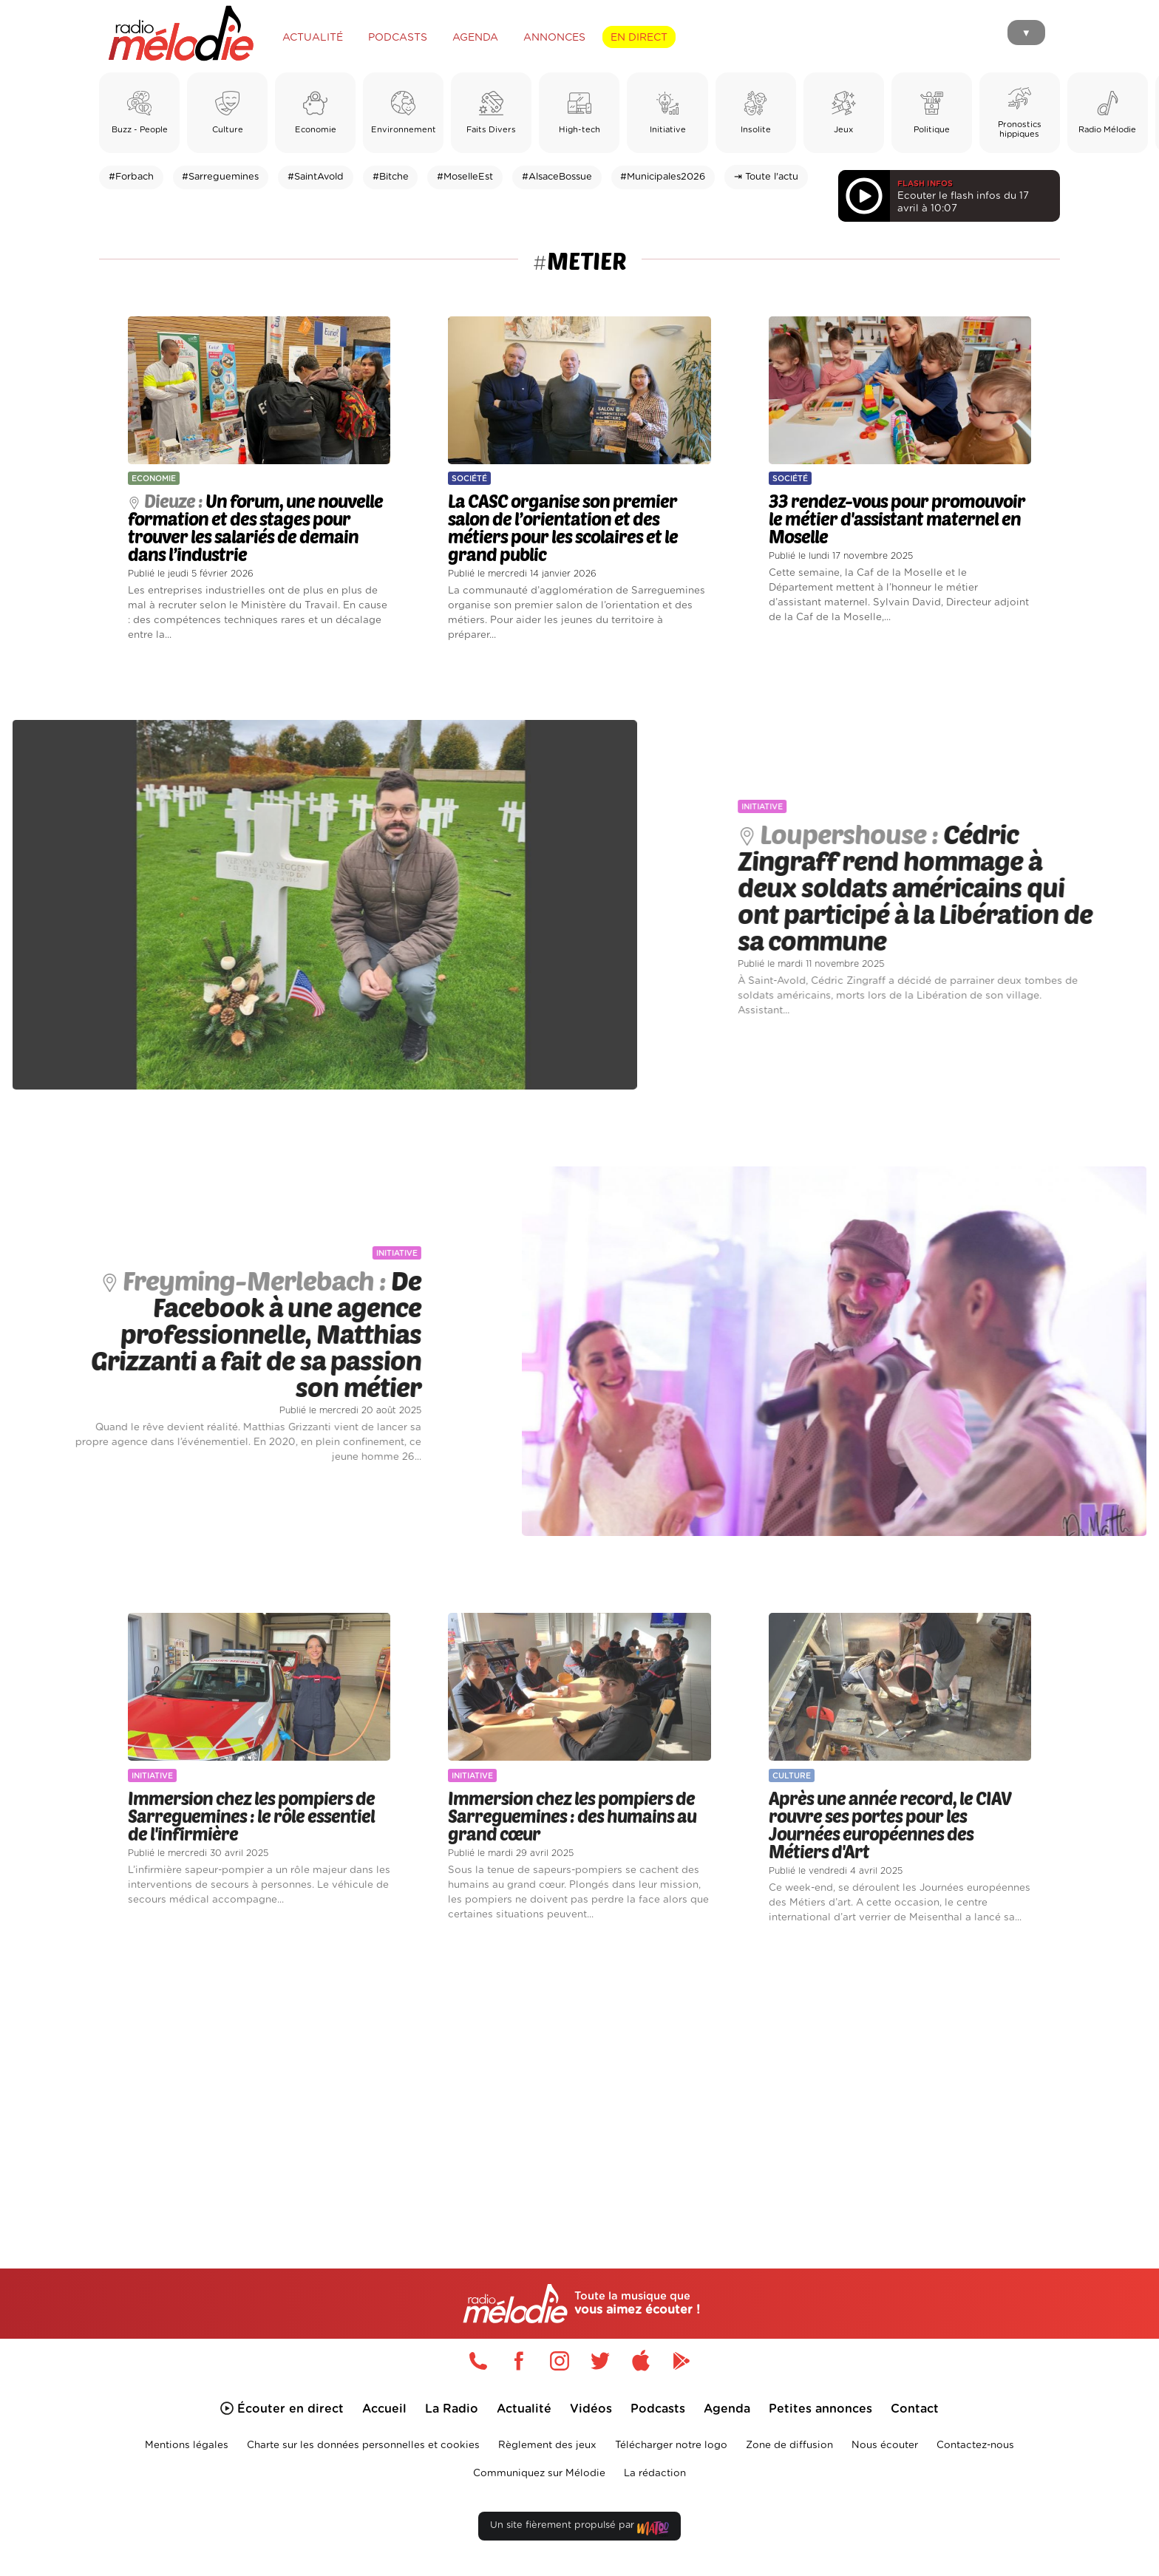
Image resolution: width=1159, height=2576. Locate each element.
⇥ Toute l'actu (766, 177)
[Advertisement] (579, 2079)
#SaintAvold (316, 177)
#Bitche (391, 177)
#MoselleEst (465, 177)
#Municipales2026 (662, 177)
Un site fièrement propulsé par (579, 2528)
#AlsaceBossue (557, 177)
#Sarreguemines (220, 177)
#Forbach (131, 177)
